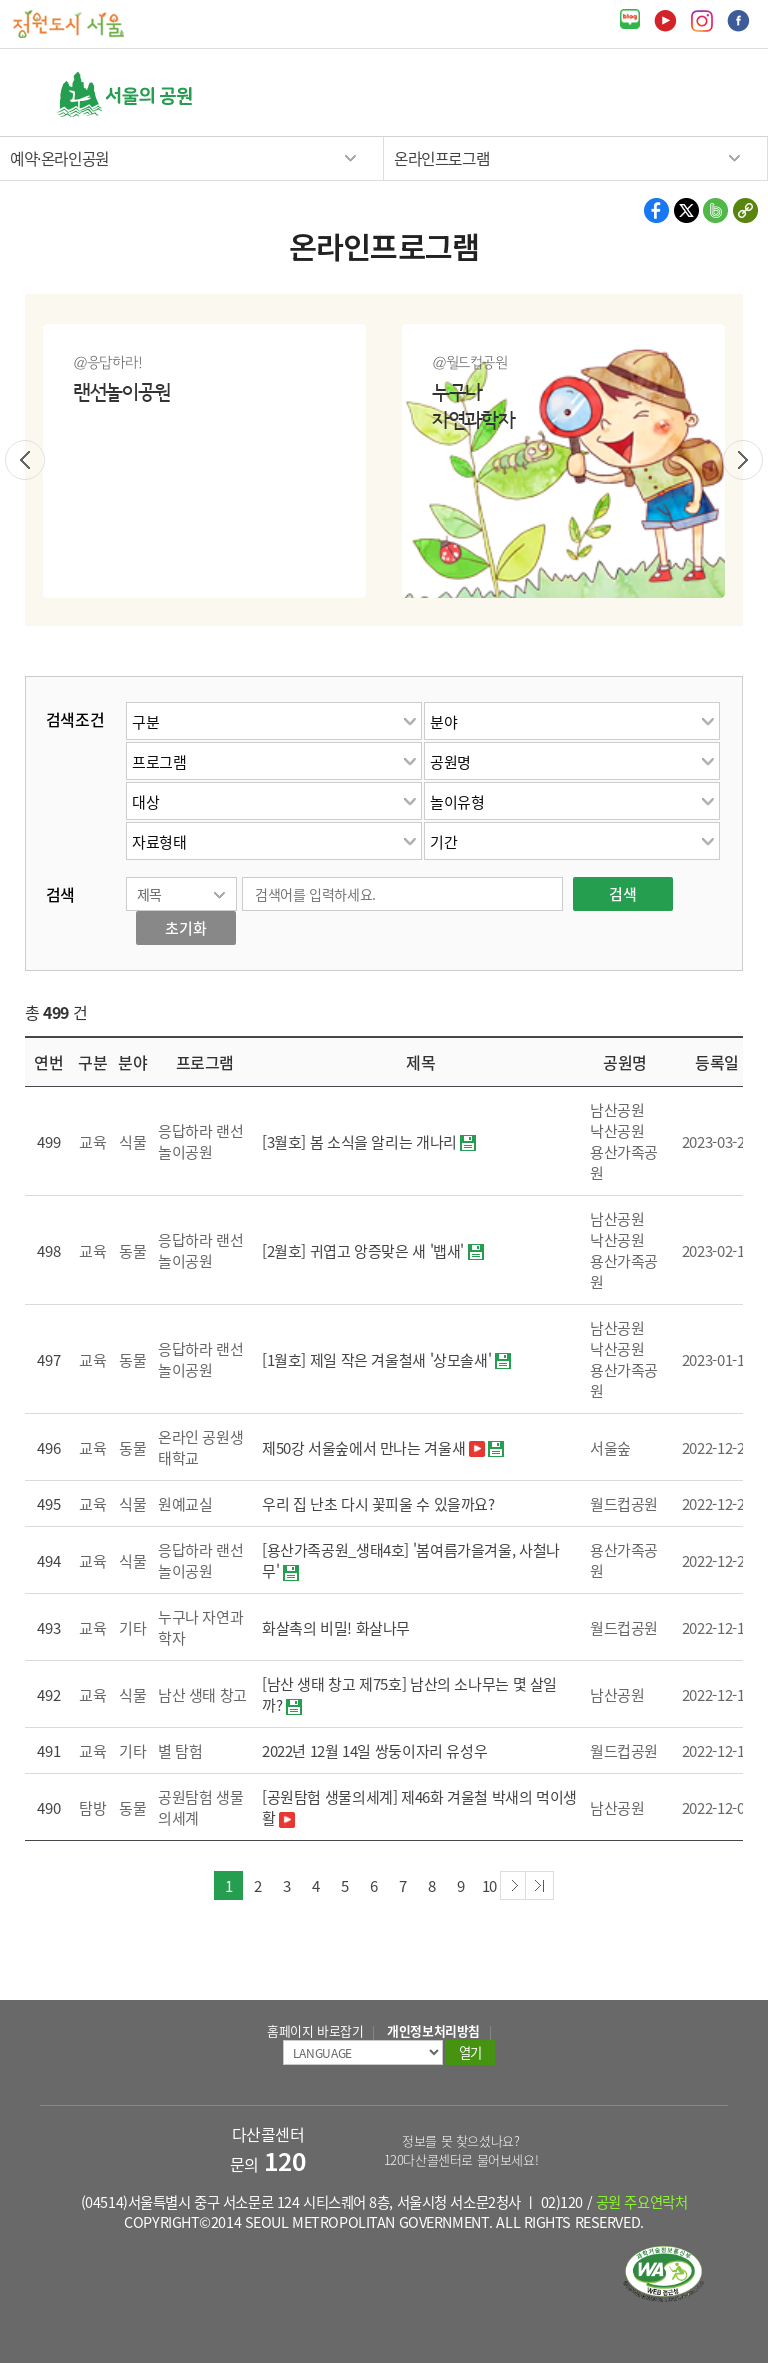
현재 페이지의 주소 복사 (744, 210)
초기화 (185, 927)
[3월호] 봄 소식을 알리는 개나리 (359, 1141)
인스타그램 (701, 21)
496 (48, 1447)
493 (48, 1627)
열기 (703, 94)
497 (48, 1359)
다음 (743, 460)
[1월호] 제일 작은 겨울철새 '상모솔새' (376, 1359)
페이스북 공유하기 (657, 210)
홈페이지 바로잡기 (315, 2030)
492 (48, 1694)
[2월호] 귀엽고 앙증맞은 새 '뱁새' (363, 1250)
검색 (664, 94)
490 (48, 1807)
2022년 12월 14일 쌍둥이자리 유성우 (374, 1750)
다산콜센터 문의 (268, 2149)
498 (48, 1250)
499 (48, 1141)
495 (48, 1503)
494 (48, 1560)
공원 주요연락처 (642, 2201)
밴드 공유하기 (715, 210)
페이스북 (738, 21)
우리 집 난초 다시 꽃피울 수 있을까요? (378, 1503)
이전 (25, 460)
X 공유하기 (686, 210)
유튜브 (665, 21)
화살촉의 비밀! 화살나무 (336, 1627)
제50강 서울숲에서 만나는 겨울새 (363, 1447)
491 (48, 1750)
